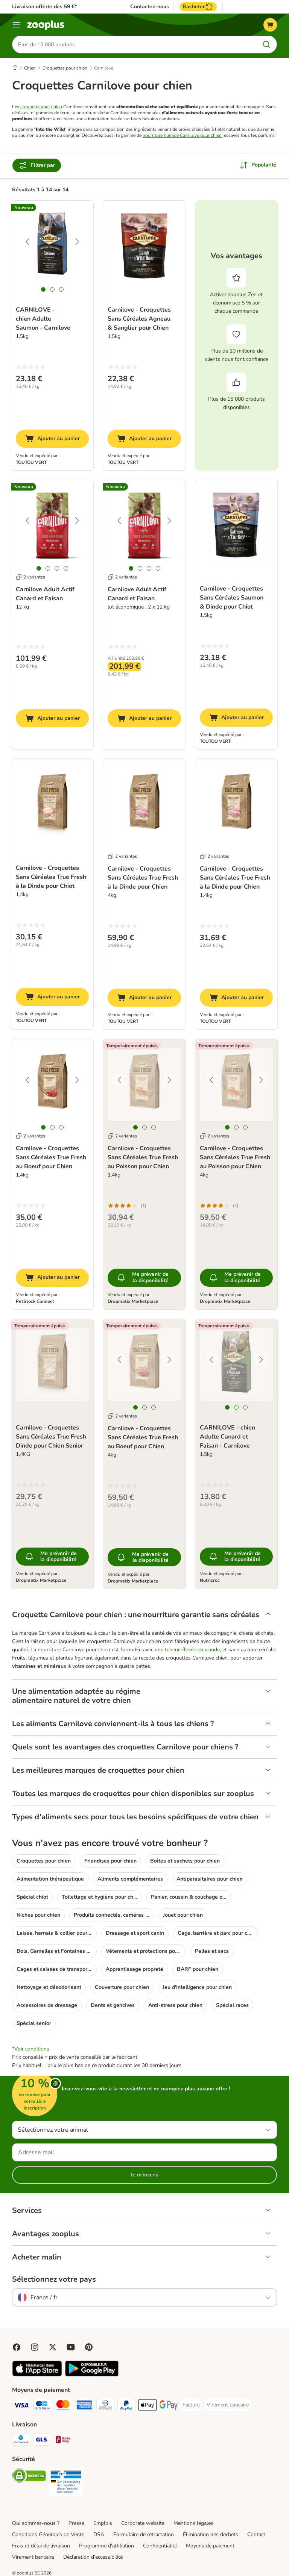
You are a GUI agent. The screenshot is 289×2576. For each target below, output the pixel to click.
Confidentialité (160, 2546)
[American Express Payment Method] (84, 2407)
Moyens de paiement (210, 2546)
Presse (76, 2524)
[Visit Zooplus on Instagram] (34, 2347)
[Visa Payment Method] (21, 2407)
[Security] (29, 2478)
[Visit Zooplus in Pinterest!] (88, 2347)
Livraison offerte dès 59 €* (44, 6)
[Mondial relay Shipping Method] (63, 2441)
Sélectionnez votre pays (54, 2280)
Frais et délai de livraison (41, 2546)
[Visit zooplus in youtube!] (70, 2347)
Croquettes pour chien (65, 69)
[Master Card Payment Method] (63, 2407)
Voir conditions (31, 2049)
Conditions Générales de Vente (48, 2535)
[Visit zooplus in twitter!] (52, 2347)
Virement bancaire (33, 2557)
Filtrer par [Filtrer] (36, 166)
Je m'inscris (144, 2175)
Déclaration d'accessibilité (93, 2557)
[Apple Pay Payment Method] (147, 2407)
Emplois (102, 2524)
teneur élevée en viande (192, 1650)
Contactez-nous (149, 6)
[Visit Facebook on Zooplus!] (16, 2347)
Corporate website (142, 2524)
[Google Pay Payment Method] (169, 2407)
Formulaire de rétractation (143, 2535)
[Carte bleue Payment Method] (42, 2407)
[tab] (43, 290)
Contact (256, 2535)
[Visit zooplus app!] (37, 2375)
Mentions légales (193, 2524)
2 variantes (30, 578)
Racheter (198, 6)
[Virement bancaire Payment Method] (228, 2406)
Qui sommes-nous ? (35, 2524)
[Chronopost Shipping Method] (21, 2441)
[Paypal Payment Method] (126, 2407)
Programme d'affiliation (106, 2546)
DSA (98, 2535)
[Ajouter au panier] (52, 439)
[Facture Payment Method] (191, 2406)
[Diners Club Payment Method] (105, 2407)
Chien (30, 69)
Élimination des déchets (210, 2535)
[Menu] (16, 24)
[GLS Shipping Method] (42, 2441)
